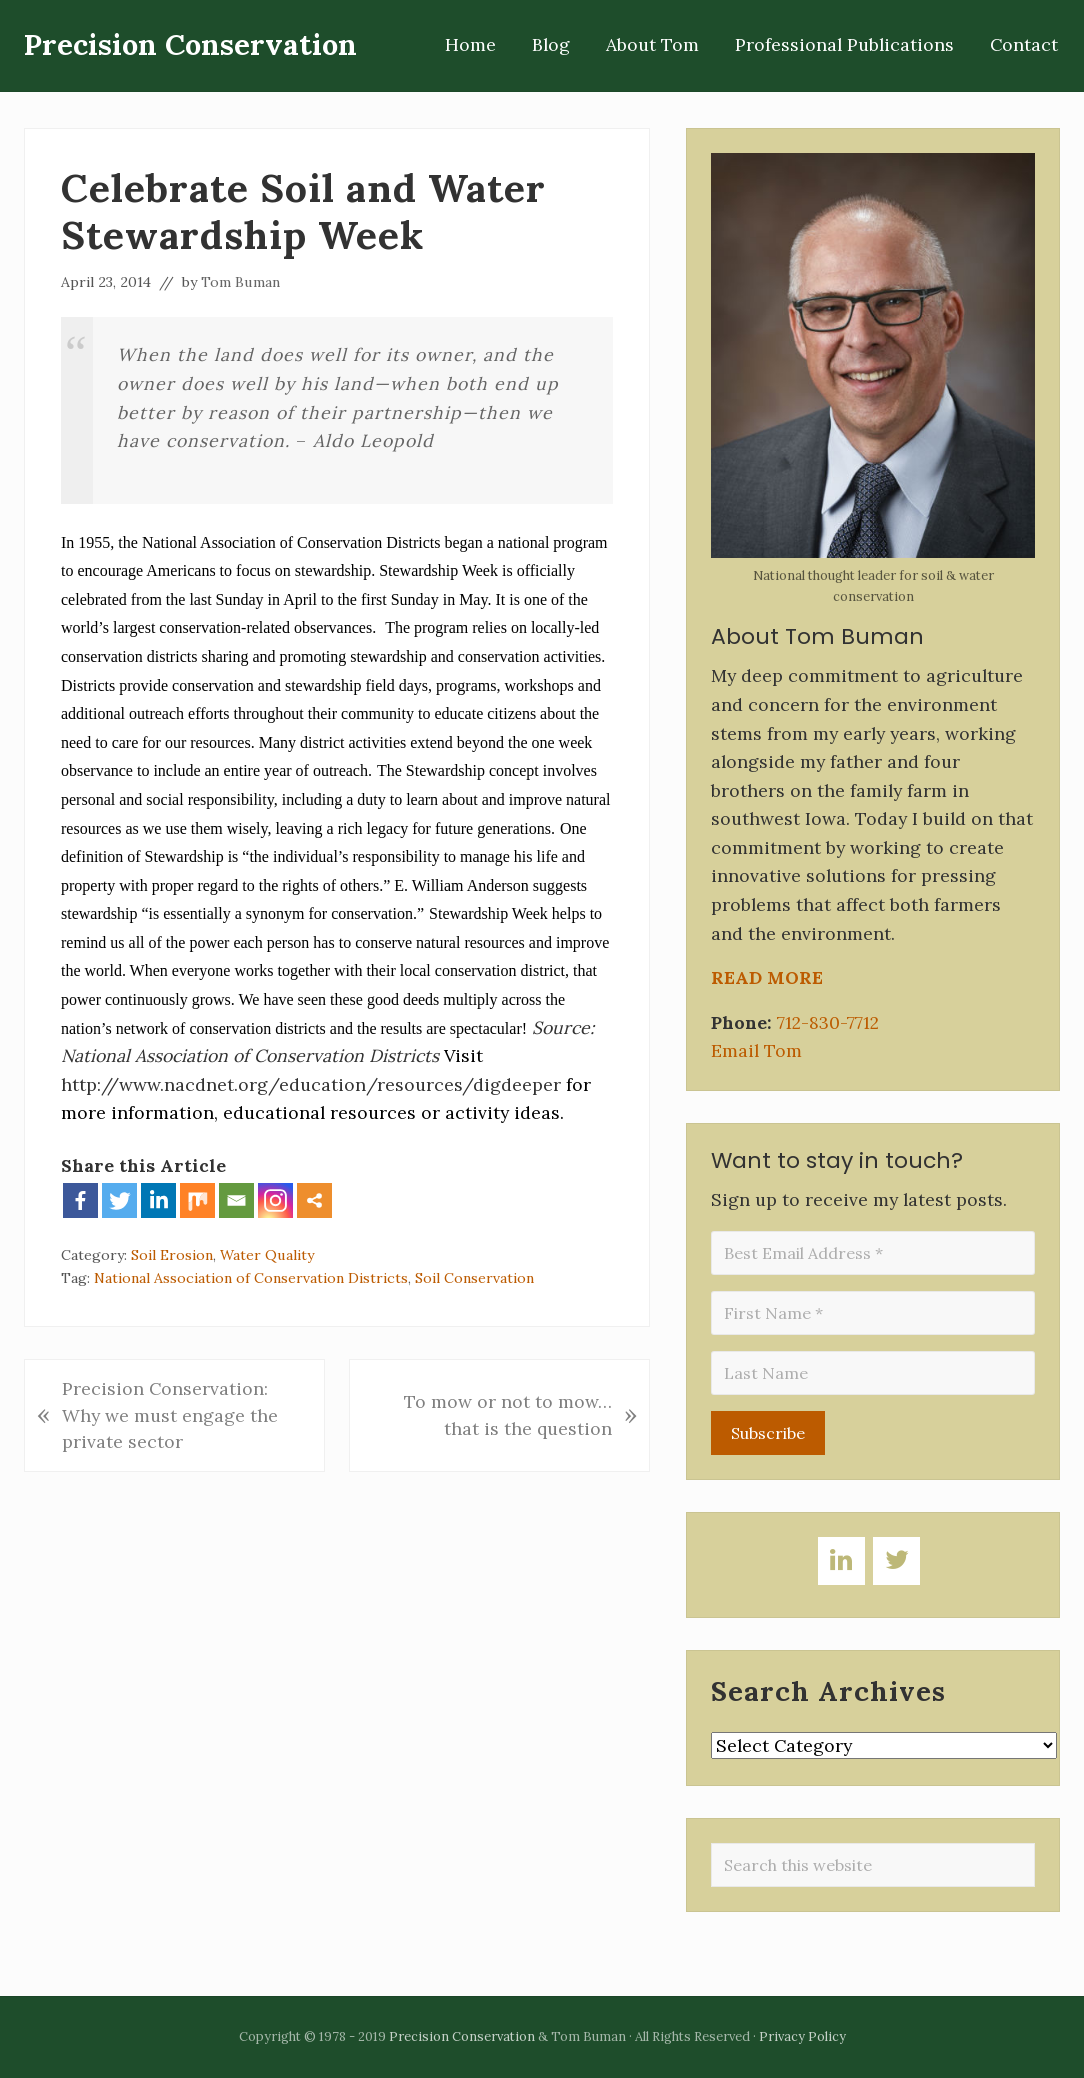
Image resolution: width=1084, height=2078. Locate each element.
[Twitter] (896, 1561)
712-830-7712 (828, 1022)
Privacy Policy (802, 2036)
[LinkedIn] (841, 1561)
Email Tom (756, 1050)
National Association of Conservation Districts (251, 1278)
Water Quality (267, 1255)
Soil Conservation (474, 1278)
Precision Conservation (190, 45)
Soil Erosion (172, 1255)
